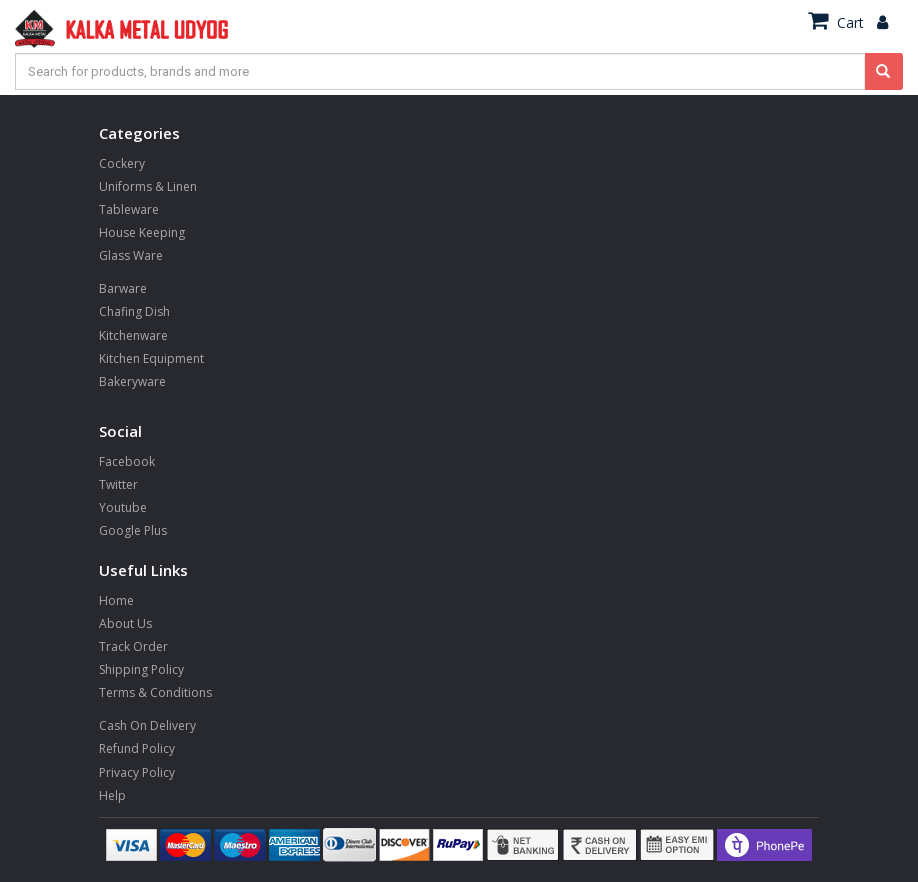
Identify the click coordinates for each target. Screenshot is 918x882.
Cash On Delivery (147, 725)
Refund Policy (137, 748)
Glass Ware (131, 255)
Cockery (122, 163)
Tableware (129, 209)
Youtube (123, 507)
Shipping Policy (141, 669)
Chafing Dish (134, 311)
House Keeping (142, 232)
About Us (125, 623)
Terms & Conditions (155, 692)
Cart (836, 22)
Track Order (133, 646)
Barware (123, 288)
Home (116, 600)
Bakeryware (132, 381)
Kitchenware (133, 335)
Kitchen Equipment (151, 358)
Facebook (127, 461)
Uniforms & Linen (148, 186)
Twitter (118, 484)
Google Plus (133, 530)
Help (112, 795)
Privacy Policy (137, 772)
